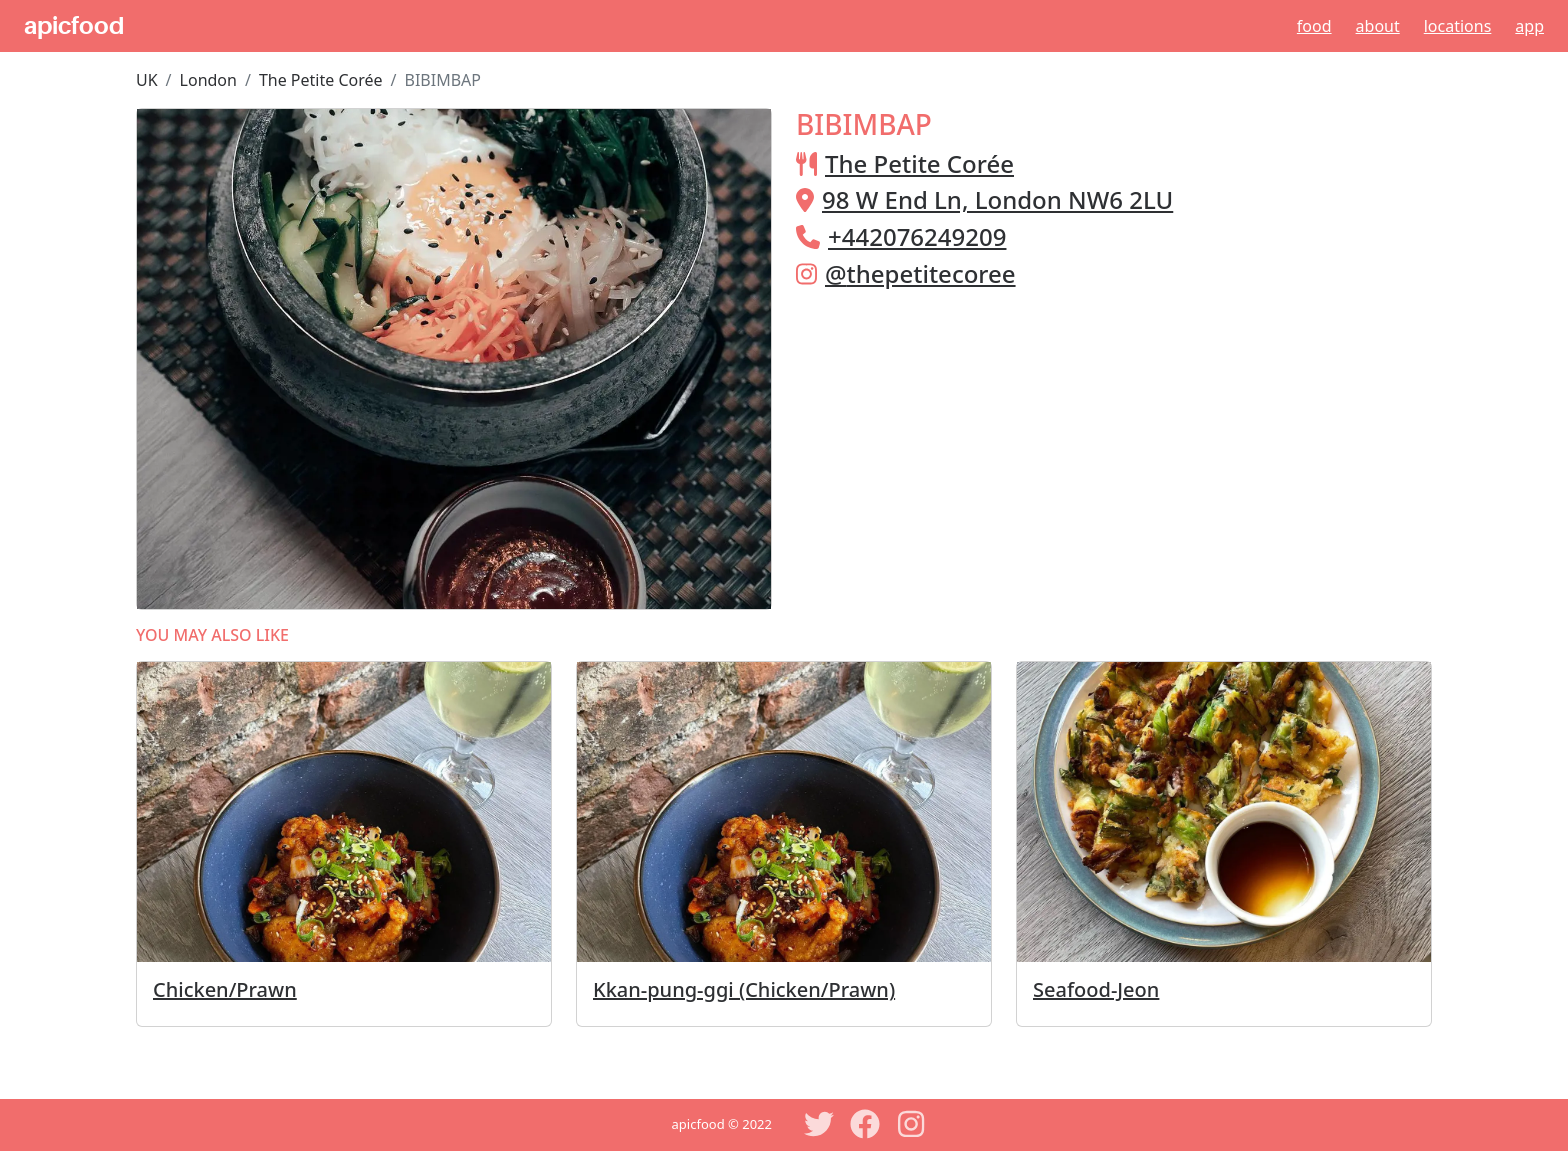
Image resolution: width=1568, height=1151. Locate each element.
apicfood (74, 26)
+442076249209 (917, 236)
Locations (1458, 26)
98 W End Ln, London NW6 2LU (997, 199)
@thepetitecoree (920, 273)
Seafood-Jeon (1096, 989)
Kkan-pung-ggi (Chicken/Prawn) (744, 989)
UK (147, 80)
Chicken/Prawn (225, 989)
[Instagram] (911, 1124)
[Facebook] (865, 1124)
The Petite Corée (321, 80)
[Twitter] (819, 1124)
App (1529, 26)
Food (1314, 26)
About (1378, 26)
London (208, 80)
